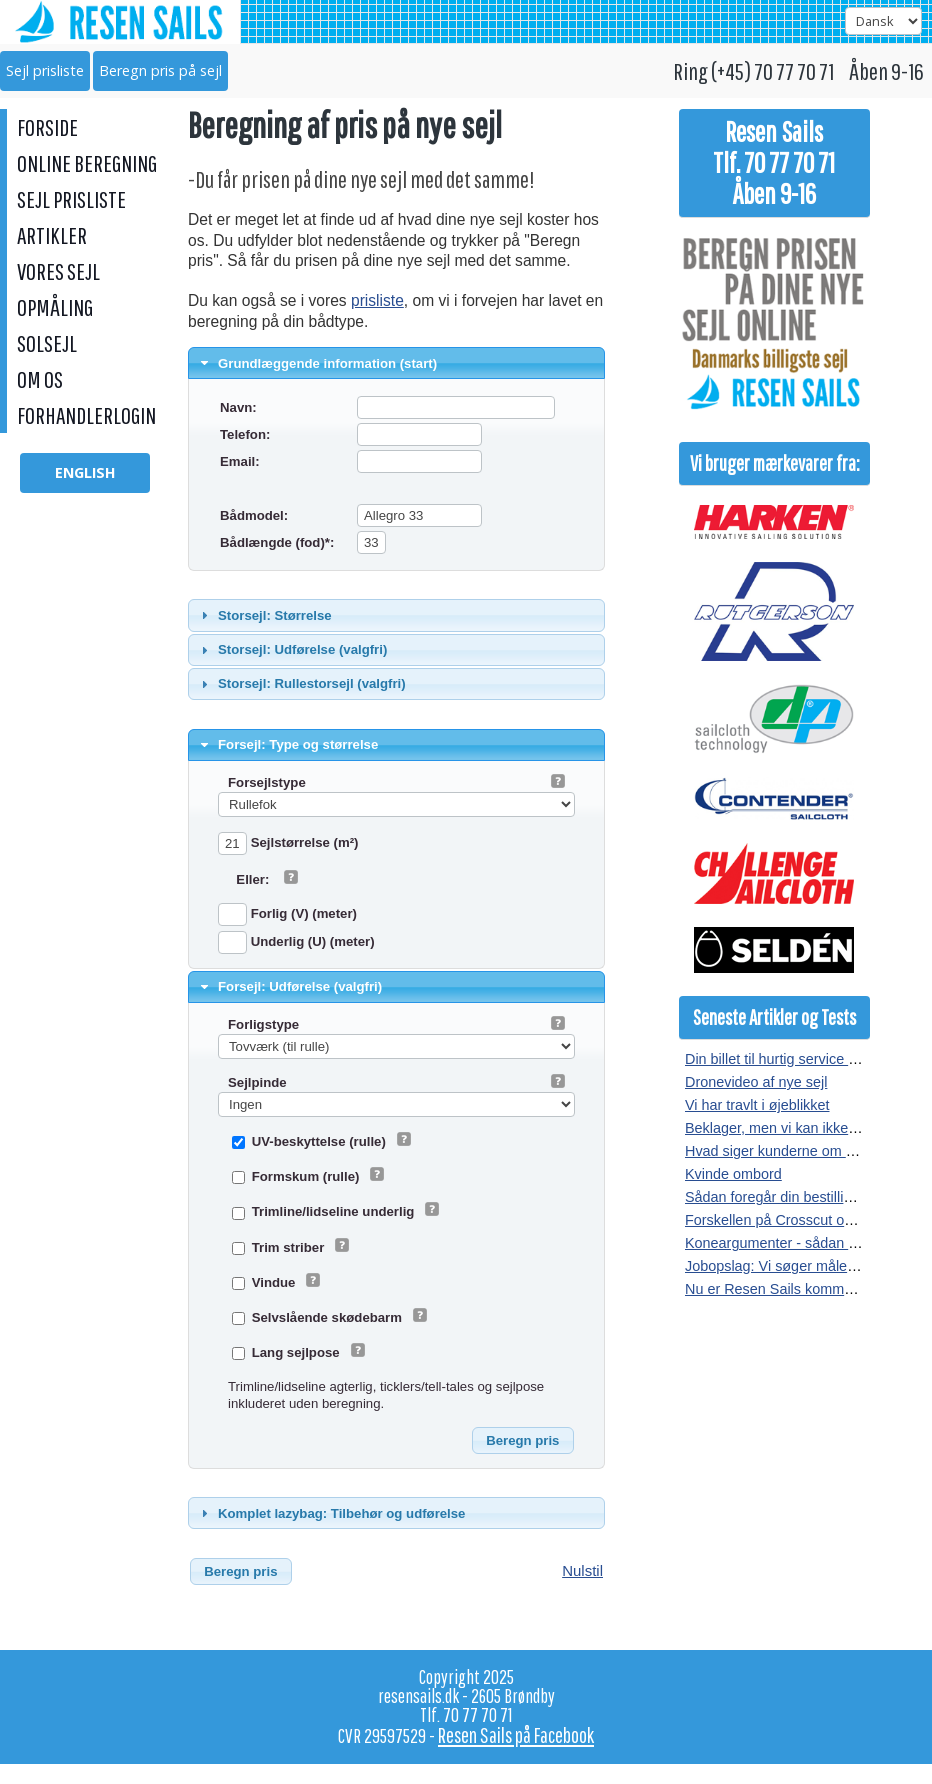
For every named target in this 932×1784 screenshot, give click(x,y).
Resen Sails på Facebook (516, 1735)
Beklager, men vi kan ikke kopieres (796, 1128)
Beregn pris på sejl (160, 70)
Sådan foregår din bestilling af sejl (793, 1197)
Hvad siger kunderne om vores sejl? (800, 1151)
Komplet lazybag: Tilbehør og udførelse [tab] (331, 1513)
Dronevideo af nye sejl (756, 1082)
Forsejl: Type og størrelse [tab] (287, 745)
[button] (523, 1441)
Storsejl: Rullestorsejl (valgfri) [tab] (301, 684)
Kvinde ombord (733, 1174)
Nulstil (582, 1570)
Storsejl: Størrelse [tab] (264, 615)
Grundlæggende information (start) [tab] (317, 363)
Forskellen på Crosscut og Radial (791, 1220)
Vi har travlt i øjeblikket (757, 1105)
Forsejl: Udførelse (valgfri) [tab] (289, 987)
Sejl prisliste (45, 70)
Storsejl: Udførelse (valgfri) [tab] (292, 650)
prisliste (377, 300)
